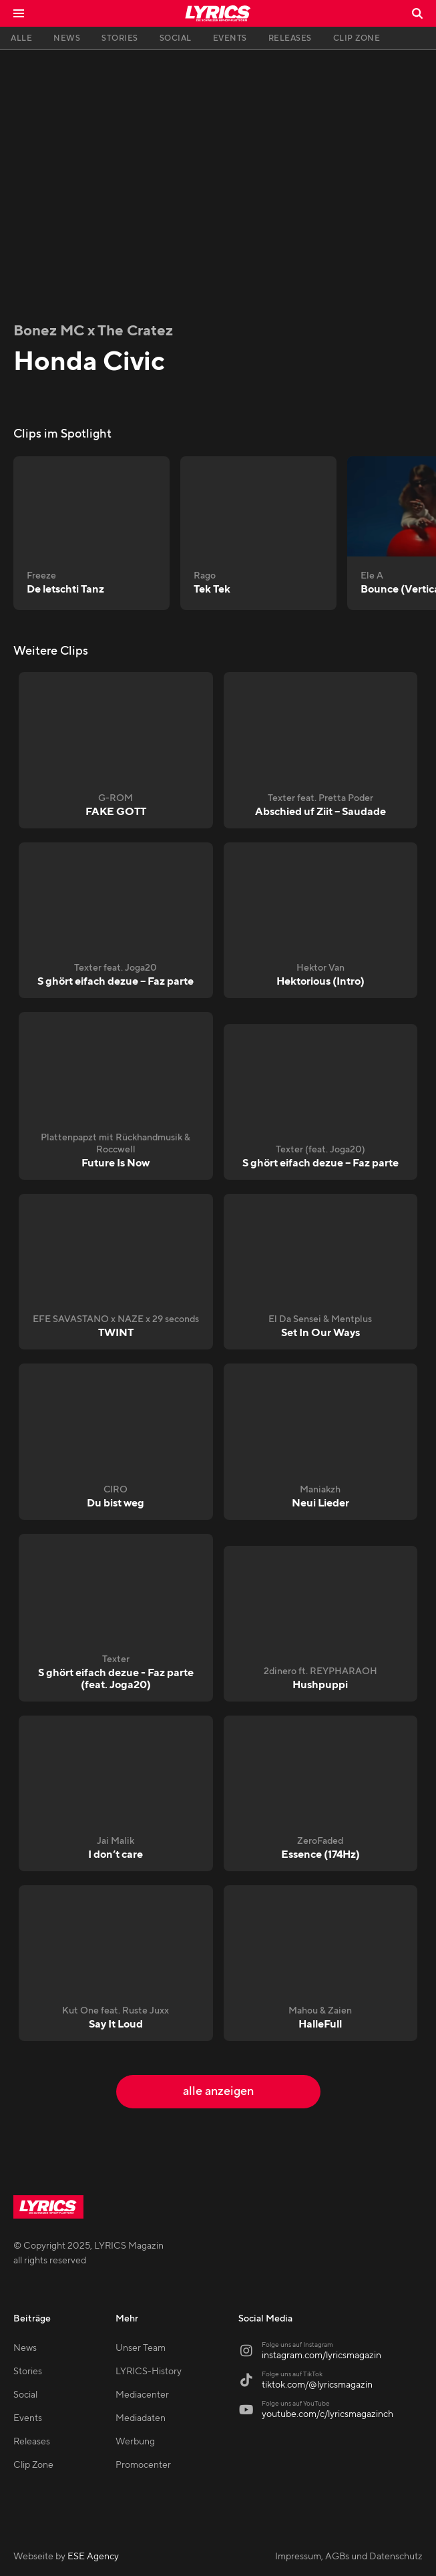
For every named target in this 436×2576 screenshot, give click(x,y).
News (25, 2348)
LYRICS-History (149, 2372)
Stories (27, 2372)
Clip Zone (33, 2465)
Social (25, 2395)
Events (27, 2418)
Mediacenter (142, 2395)
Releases (31, 2442)
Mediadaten (141, 2418)
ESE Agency (93, 2557)
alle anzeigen (218, 2091)
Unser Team (141, 2348)
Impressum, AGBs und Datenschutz (349, 2557)
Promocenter (143, 2465)
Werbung (135, 2442)
